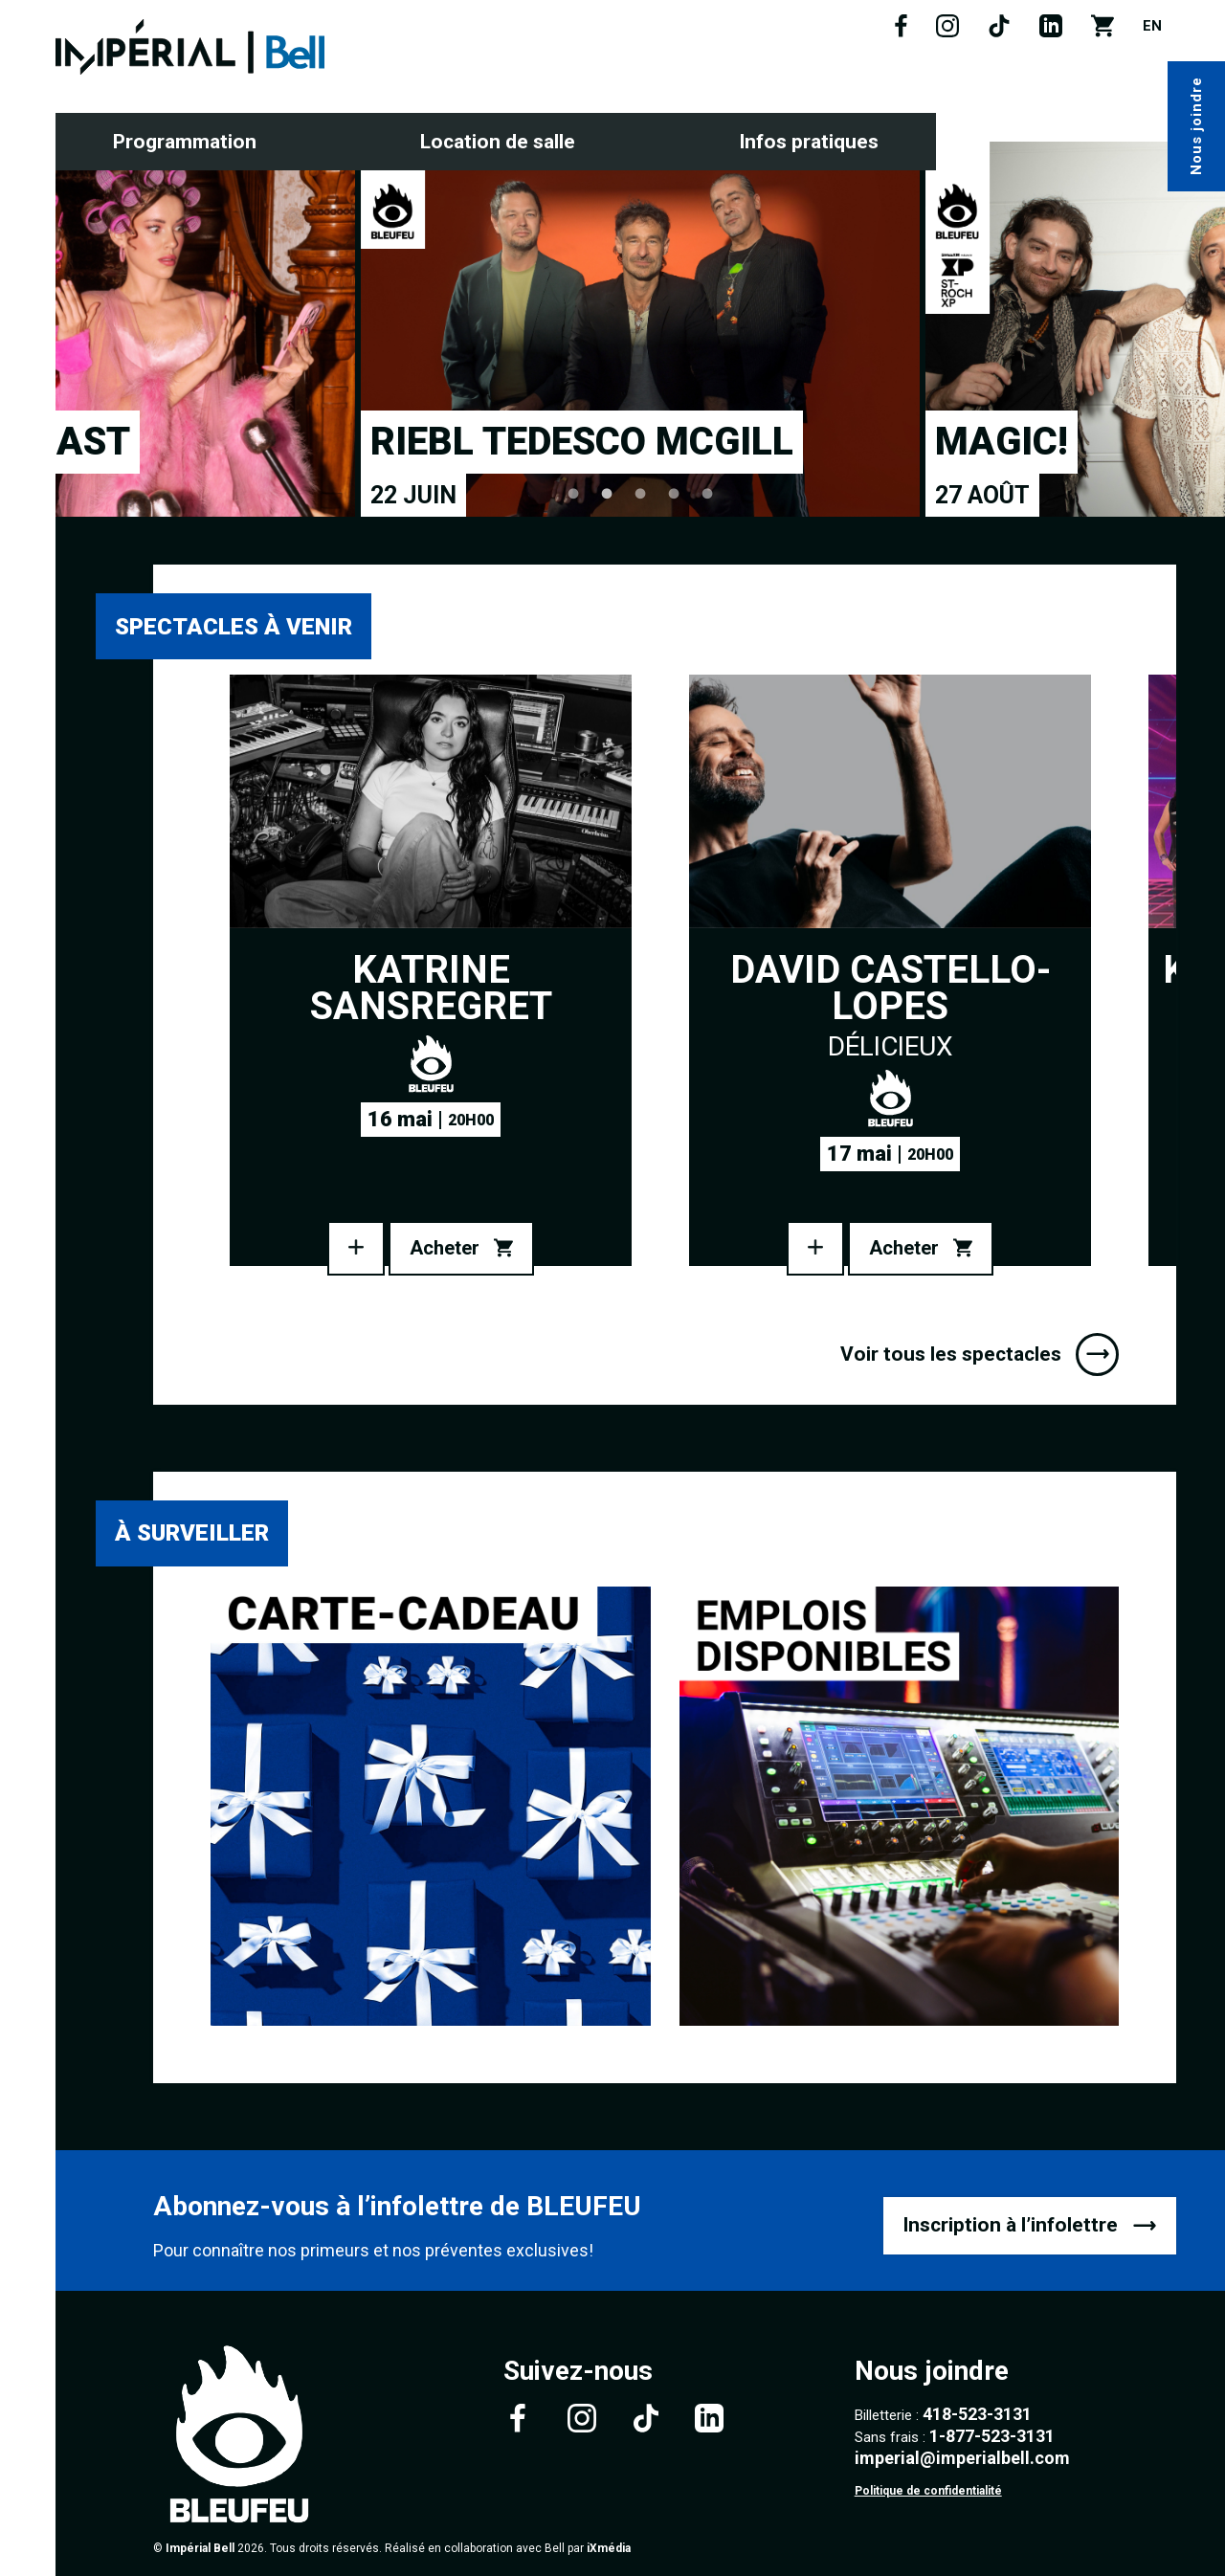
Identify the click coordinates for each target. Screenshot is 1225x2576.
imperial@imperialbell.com (962, 2458)
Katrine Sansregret (431, 988)
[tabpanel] (640, 329)
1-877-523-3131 (992, 2436)
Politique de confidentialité (928, 2491)
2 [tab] (607, 493)
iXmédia (609, 2548)
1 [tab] (574, 493)
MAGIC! (1001, 441)
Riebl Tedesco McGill (581, 441)
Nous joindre (1196, 127)
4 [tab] (674, 493)
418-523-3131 (977, 2414)
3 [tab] (641, 493)
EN (1152, 25)
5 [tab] (708, 493)
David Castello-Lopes (890, 988)
